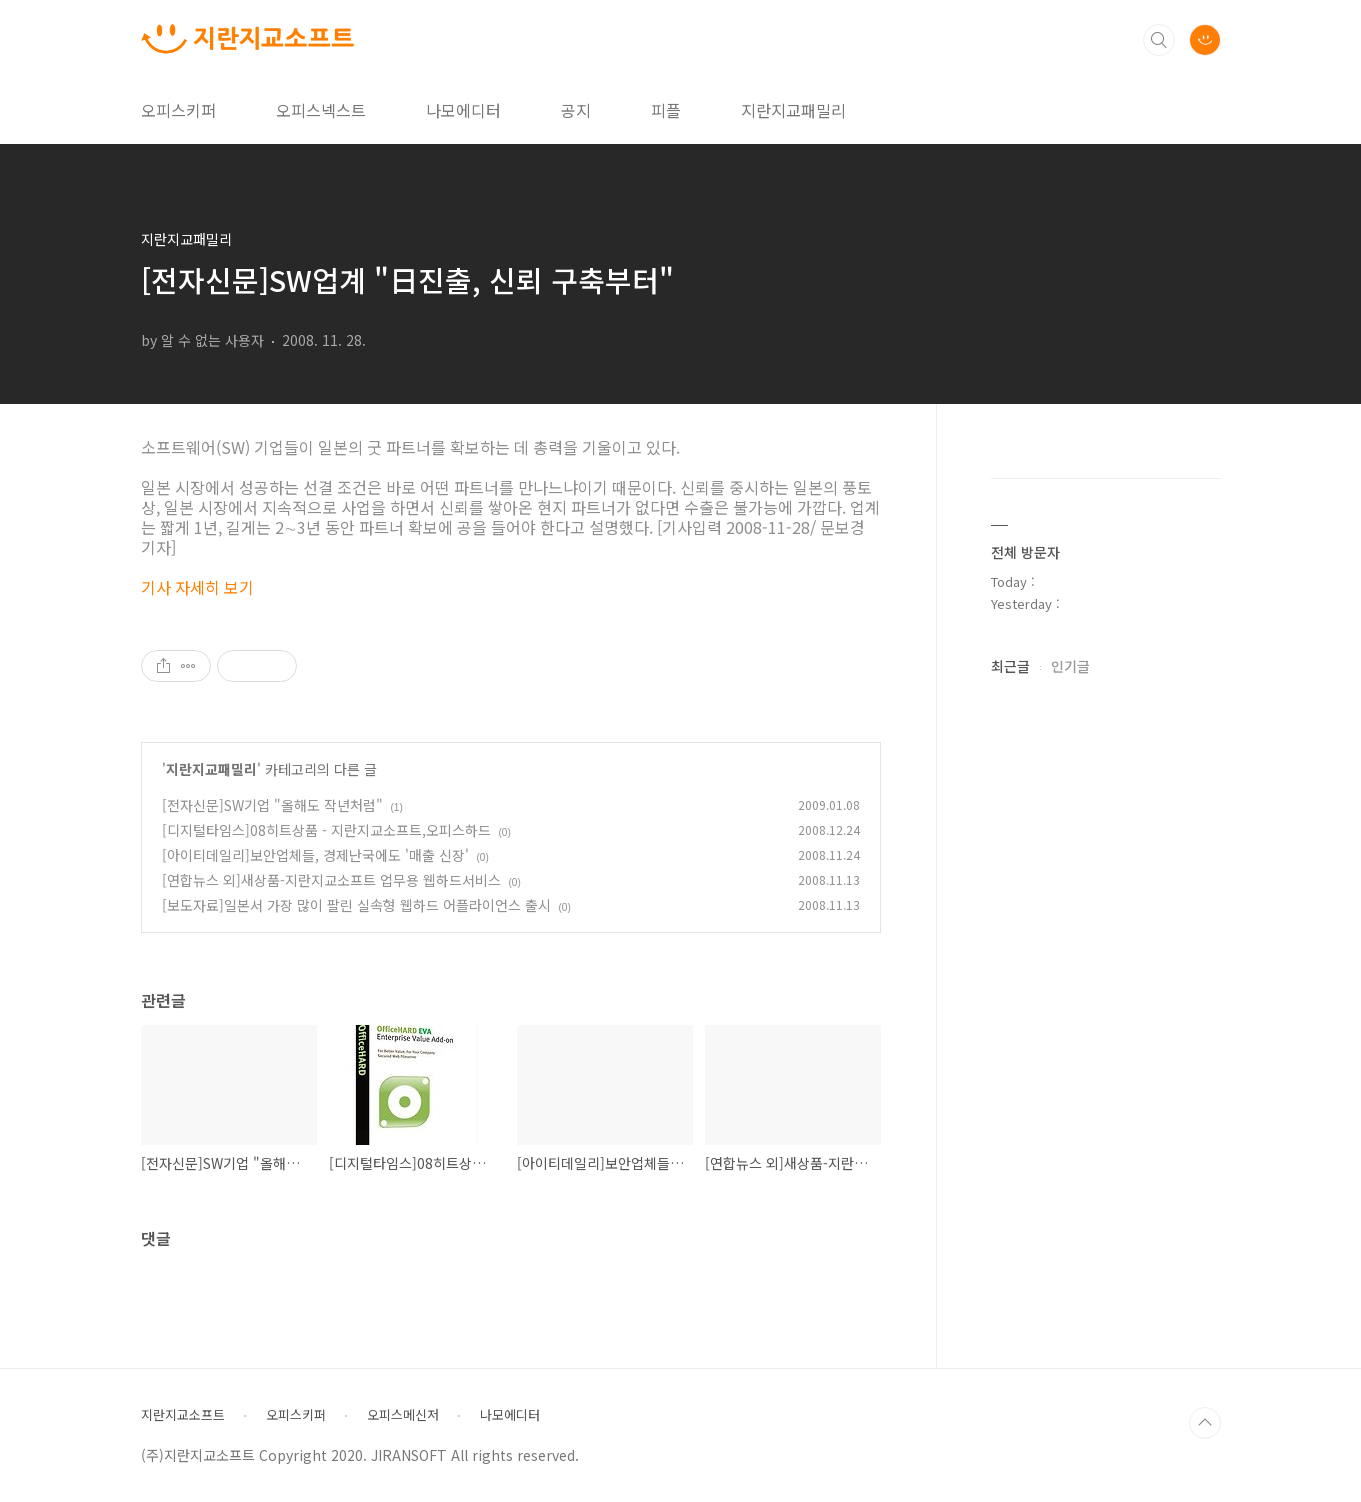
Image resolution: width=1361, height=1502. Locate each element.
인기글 (1070, 666)
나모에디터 (463, 110)
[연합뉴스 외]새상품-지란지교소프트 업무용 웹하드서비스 (331, 880)
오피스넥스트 (321, 110)
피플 (666, 110)
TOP (1205, 1423)
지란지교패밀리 (793, 110)
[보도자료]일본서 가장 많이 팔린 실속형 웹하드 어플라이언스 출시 (356, 905)
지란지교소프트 (183, 1415)
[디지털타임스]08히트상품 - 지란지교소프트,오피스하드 (326, 830)
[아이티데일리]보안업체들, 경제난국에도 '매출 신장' (315, 855)
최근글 (1010, 666)
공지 (576, 110)
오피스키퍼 (178, 110)
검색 (1159, 40)
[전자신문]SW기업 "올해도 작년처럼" (272, 805)
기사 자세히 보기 (197, 587)
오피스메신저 (403, 1415)
